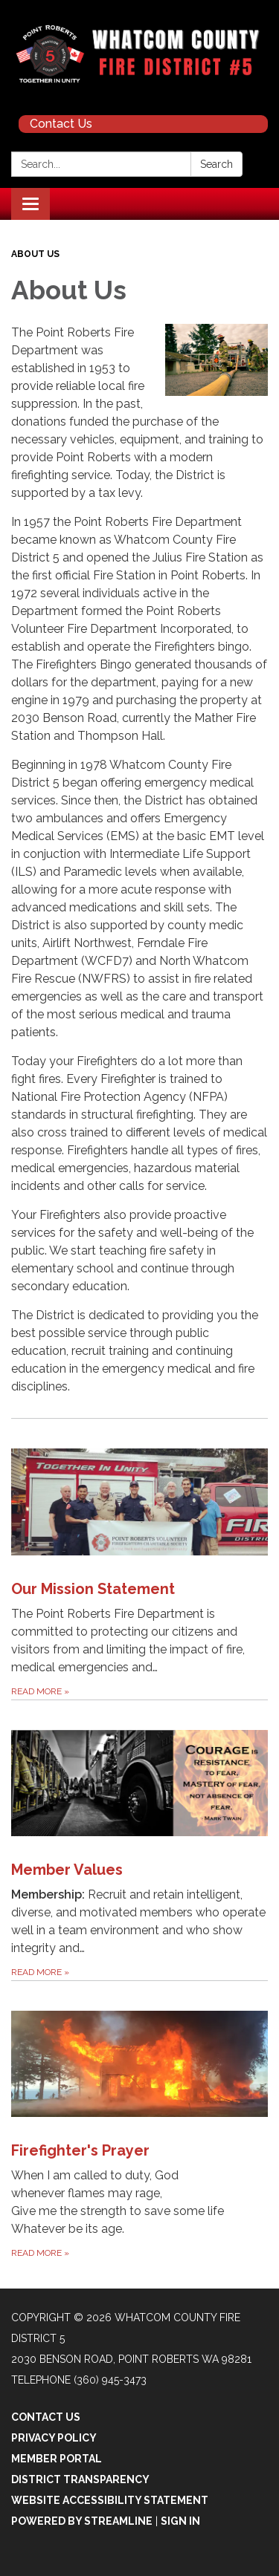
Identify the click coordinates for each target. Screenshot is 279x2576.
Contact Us (61, 124)
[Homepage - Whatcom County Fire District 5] (139, 54)
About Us (35, 254)
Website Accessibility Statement (109, 2500)
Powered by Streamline (82, 2521)
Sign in (180, 2521)
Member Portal (56, 2459)
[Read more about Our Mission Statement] (139, 1558)
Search (216, 164)
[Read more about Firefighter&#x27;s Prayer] (139, 2120)
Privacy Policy (54, 2438)
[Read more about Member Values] (139, 1840)
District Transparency (80, 2479)
